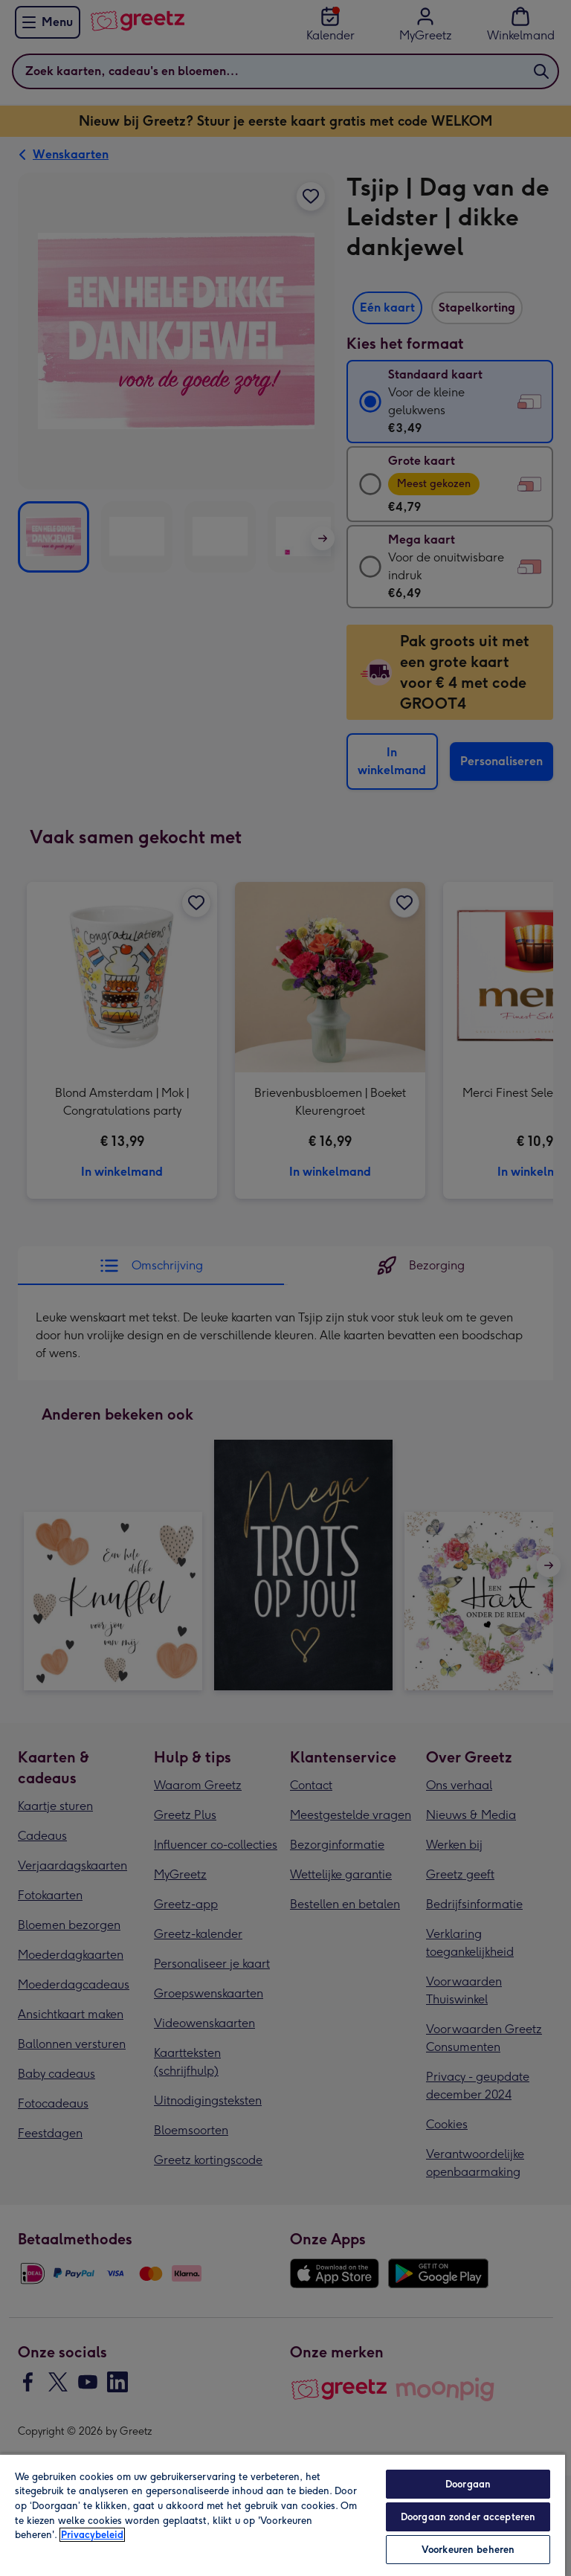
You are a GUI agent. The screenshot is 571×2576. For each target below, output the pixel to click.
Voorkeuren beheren (468, 2549)
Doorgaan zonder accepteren (468, 2516)
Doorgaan (468, 2484)
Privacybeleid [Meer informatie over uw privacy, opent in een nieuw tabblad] (92, 2534)
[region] (282, 2514)
